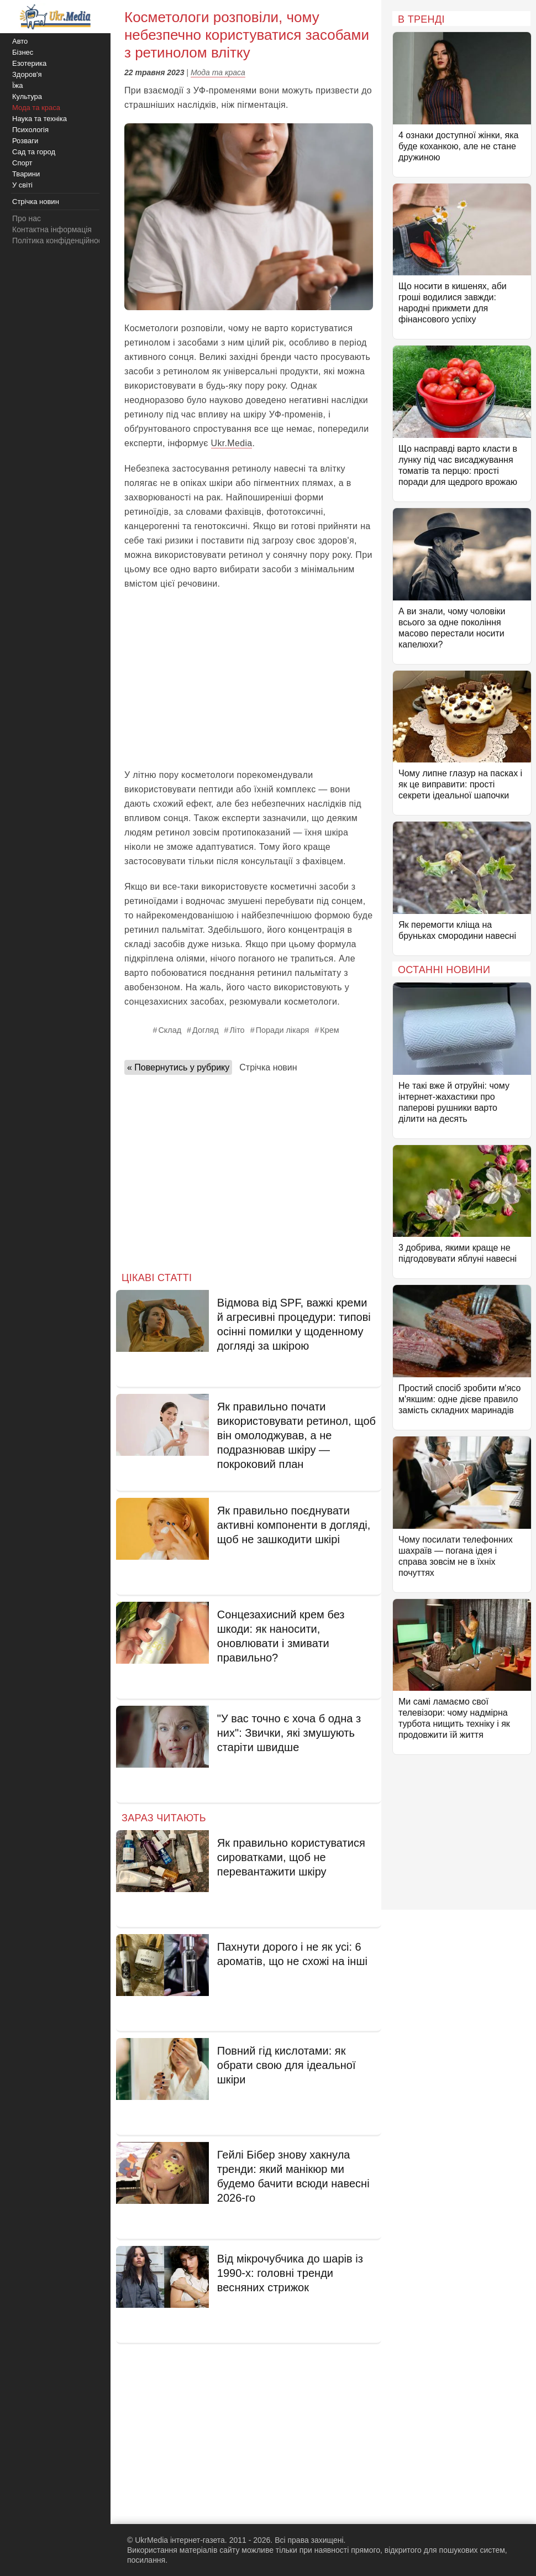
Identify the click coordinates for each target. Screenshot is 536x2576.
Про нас (26, 218)
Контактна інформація (52, 229)
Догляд (205, 1030)
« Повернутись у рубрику (178, 1067)
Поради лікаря (282, 1030)
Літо (237, 1030)
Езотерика (29, 63)
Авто (20, 41)
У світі (22, 185)
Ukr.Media (232, 443)
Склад (169, 1030)
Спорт (22, 163)
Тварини (26, 174)
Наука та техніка (39, 118)
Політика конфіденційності (59, 240)
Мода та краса (218, 72)
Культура (27, 96)
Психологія (30, 130)
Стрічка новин (268, 1067)
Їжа (17, 85)
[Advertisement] (248, 679)
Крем (329, 1030)
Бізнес (22, 52)
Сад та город (33, 152)
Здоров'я (27, 74)
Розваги (25, 141)
